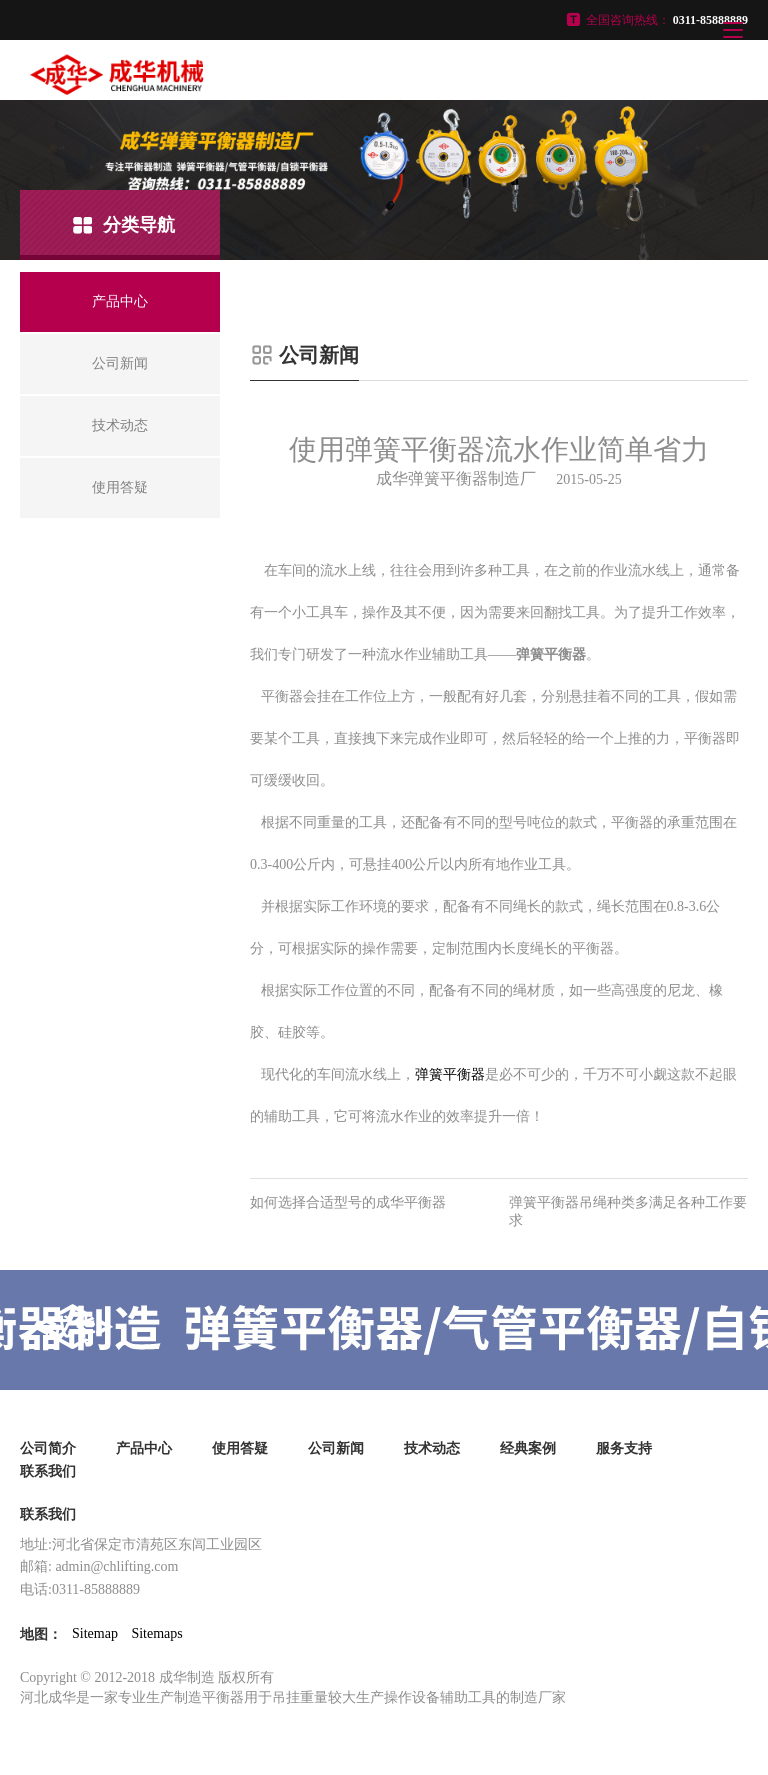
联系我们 (48, 1471)
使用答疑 (240, 1448)
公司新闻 (336, 1448)
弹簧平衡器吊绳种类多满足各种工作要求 (628, 1211)
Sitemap (95, 1633)
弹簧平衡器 (450, 1074)
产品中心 (144, 1448)
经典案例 (528, 1448)
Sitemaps (156, 1633)
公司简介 (48, 1448)
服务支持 (624, 1448)
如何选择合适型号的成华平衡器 (348, 1202)
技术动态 (432, 1448)
